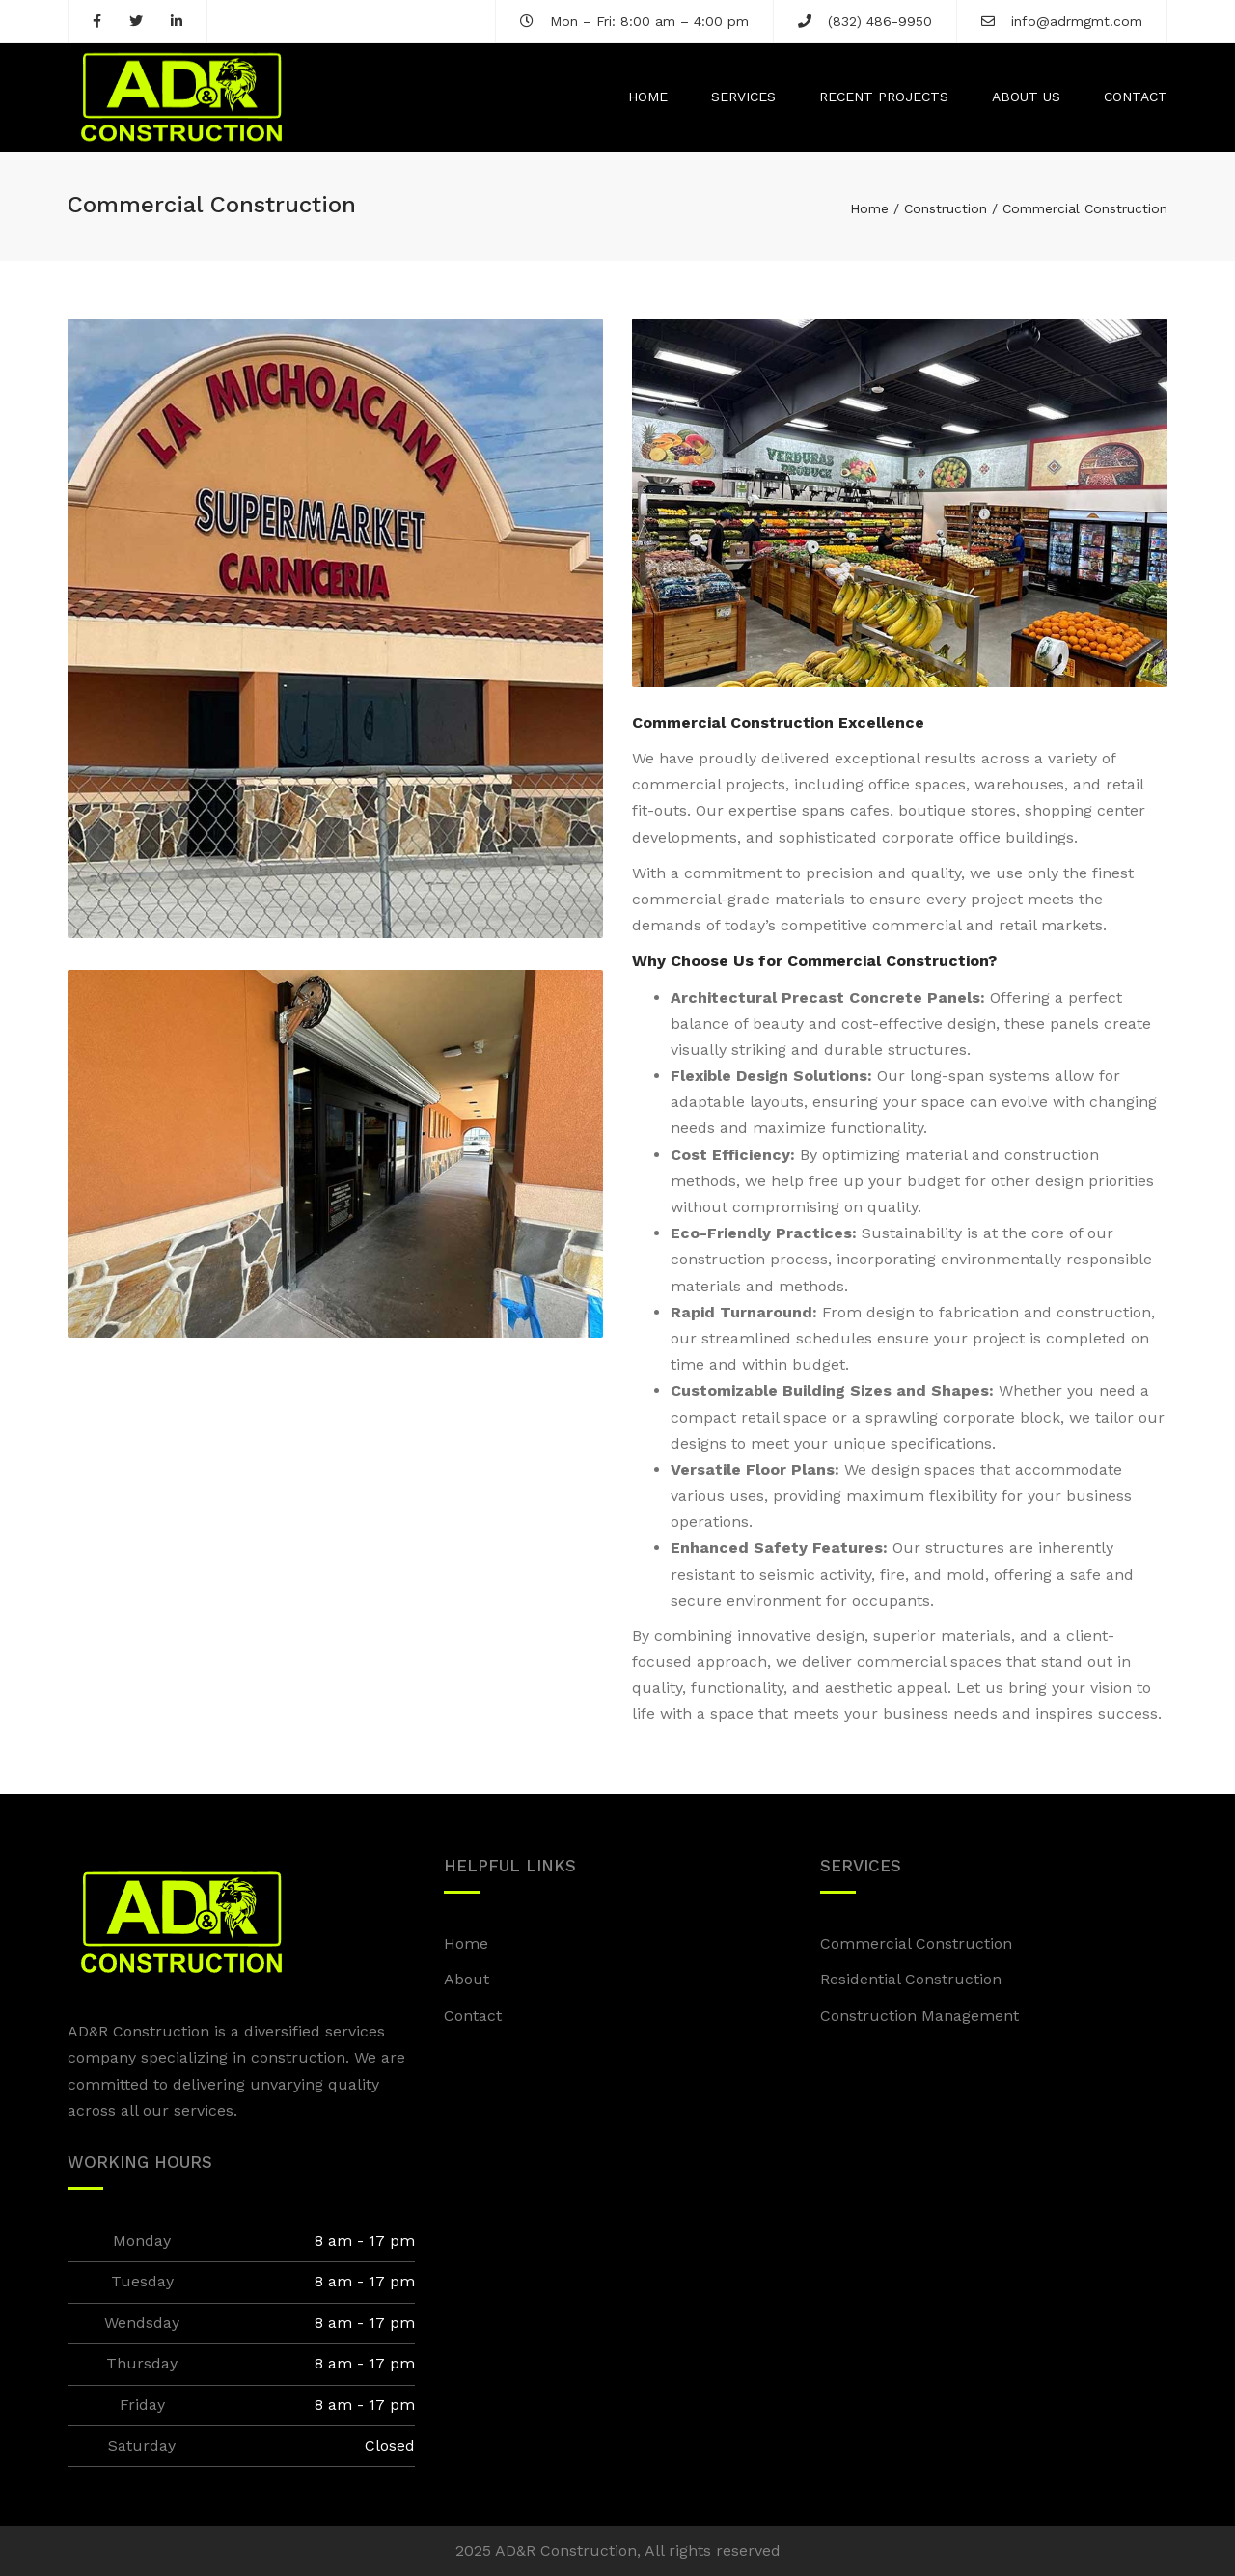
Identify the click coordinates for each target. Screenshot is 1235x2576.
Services (743, 96)
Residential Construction (911, 1979)
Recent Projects (883, 96)
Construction (945, 208)
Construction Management (919, 2016)
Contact (1135, 96)
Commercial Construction (916, 1943)
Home (648, 96)
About (466, 1979)
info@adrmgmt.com (1076, 21)
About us (1026, 96)
